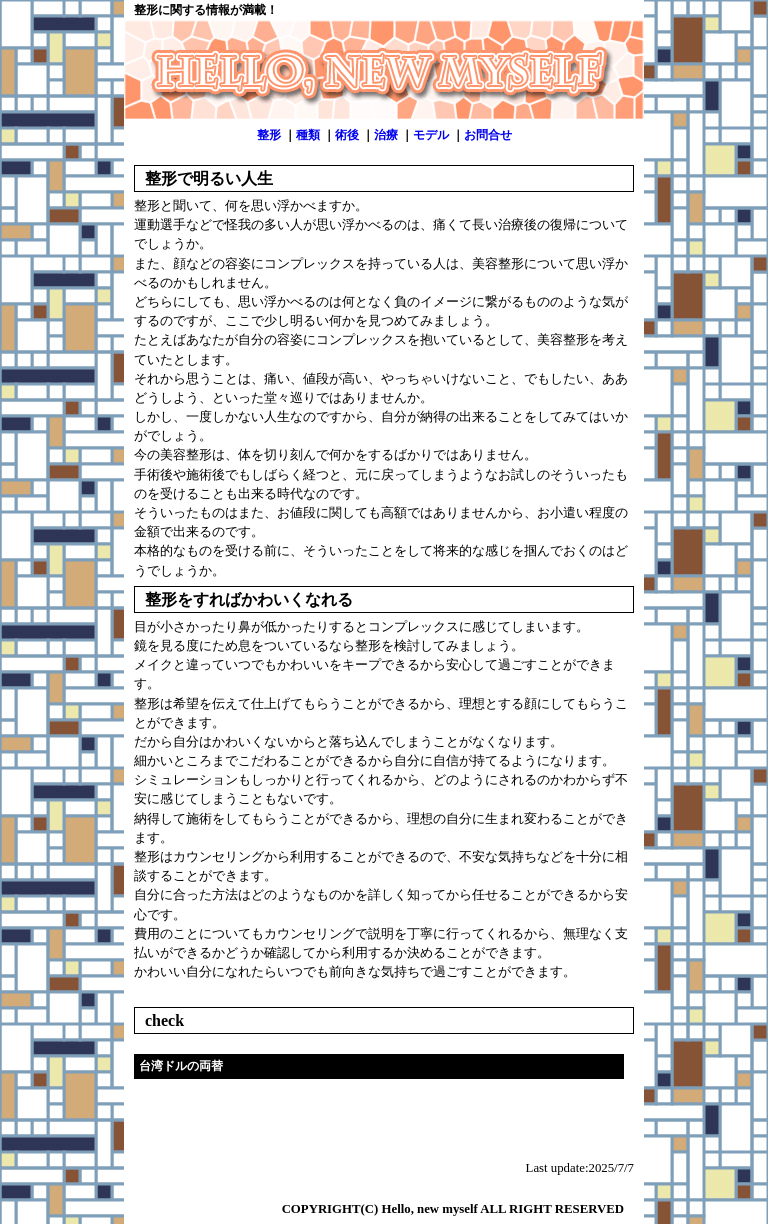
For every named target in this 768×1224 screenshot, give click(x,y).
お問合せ (488, 135)
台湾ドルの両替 (181, 1066)
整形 (269, 135)
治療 (386, 135)
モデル (431, 135)
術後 (347, 135)
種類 (308, 135)
